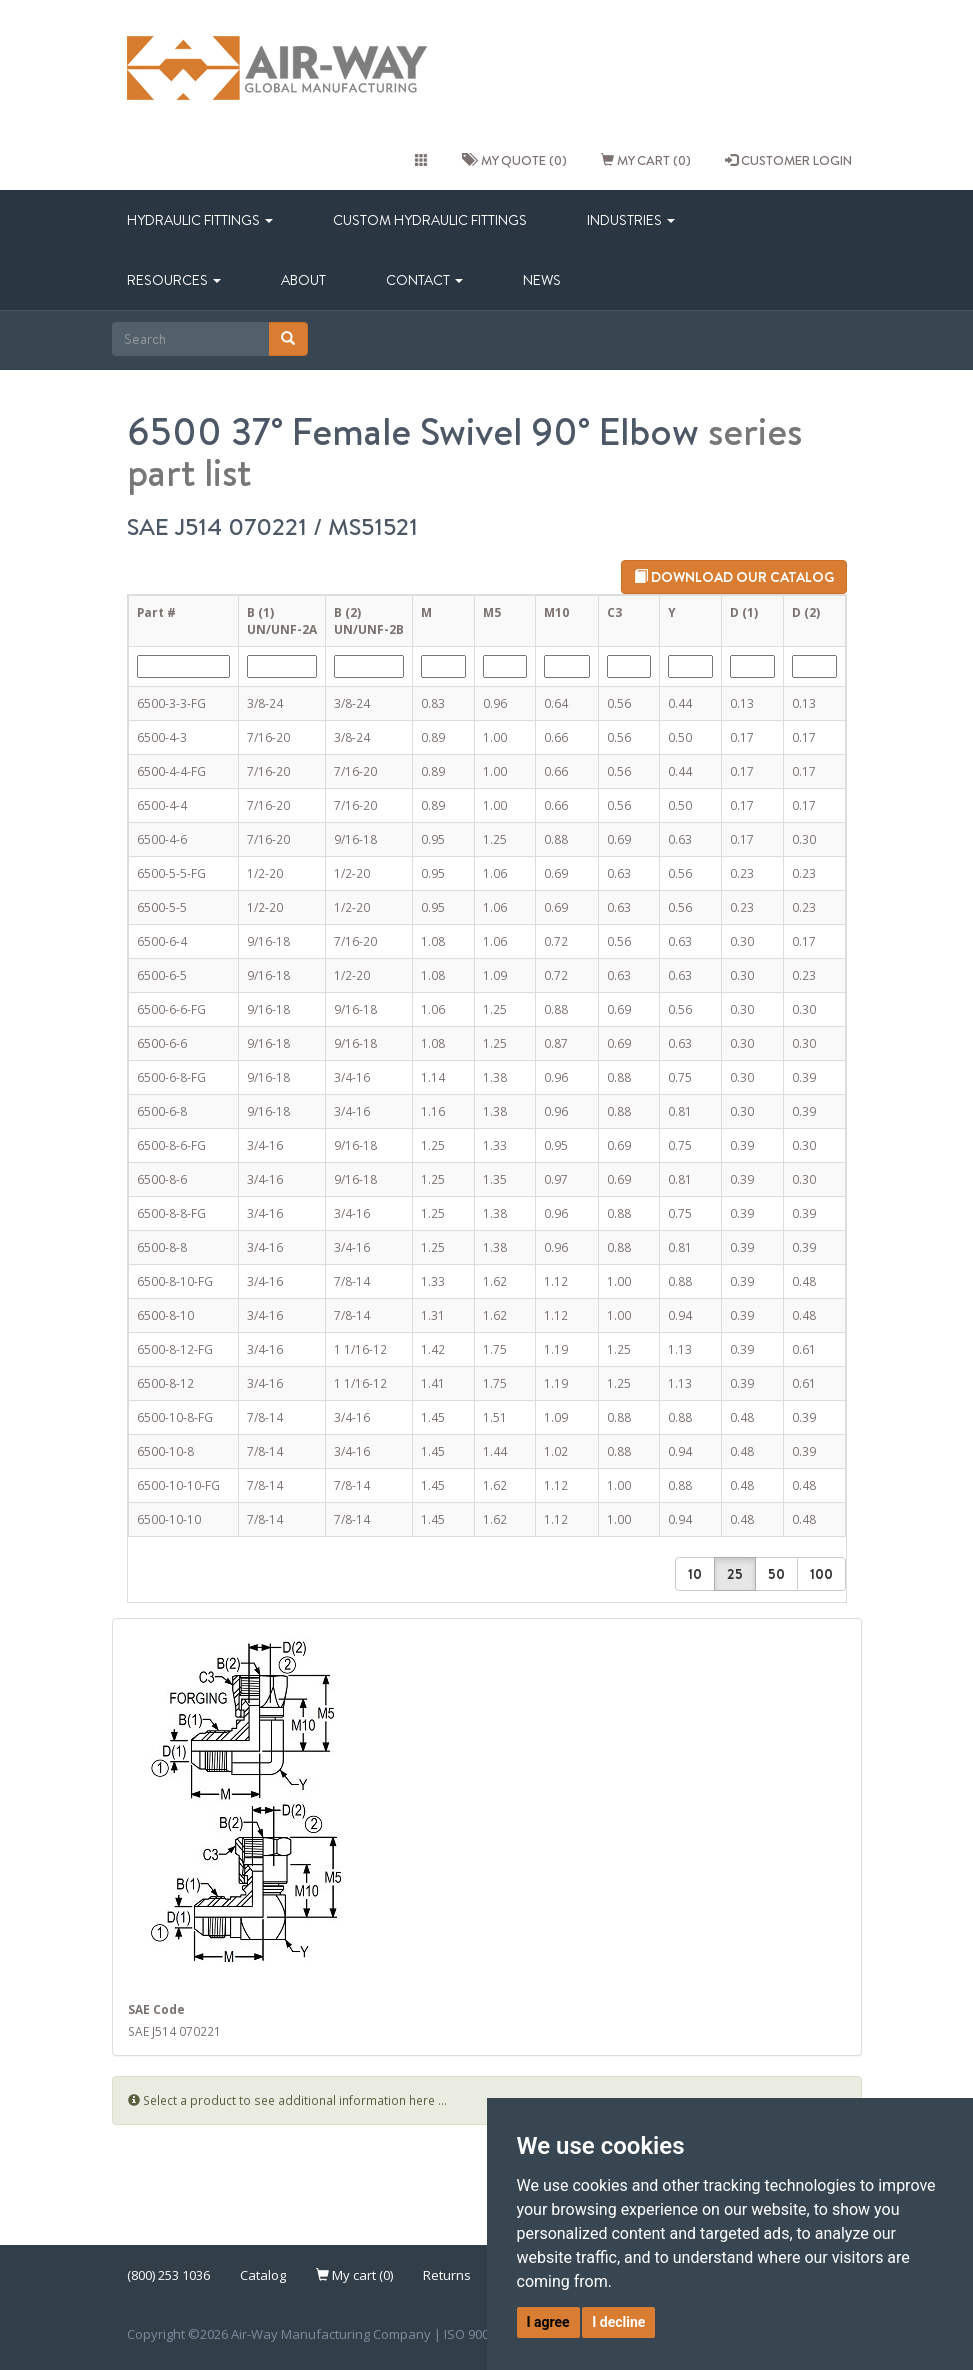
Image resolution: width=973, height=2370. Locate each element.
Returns (447, 2275)
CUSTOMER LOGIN (788, 160)
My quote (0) (514, 160)
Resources (174, 280)
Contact (424, 280)
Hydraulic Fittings (200, 220)
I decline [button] (618, 2322)
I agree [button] (548, 2322)
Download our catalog (734, 577)
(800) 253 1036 (168, 2275)
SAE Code (156, 2009)
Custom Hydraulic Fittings (430, 220)
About (303, 280)
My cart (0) (646, 160)
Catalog (263, 2275)
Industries (631, 220)
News (542, 280)
